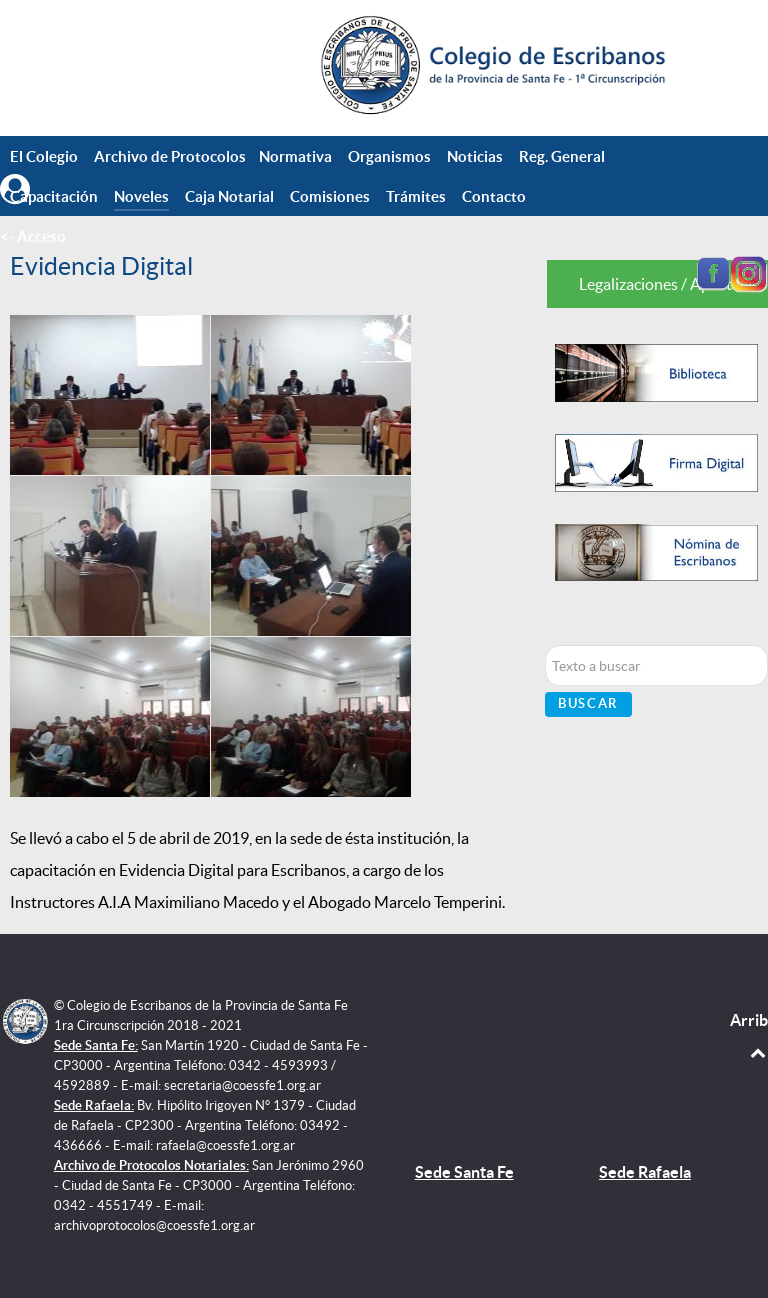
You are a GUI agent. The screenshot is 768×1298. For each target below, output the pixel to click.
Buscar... (545, 645)
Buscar (588, 703)
